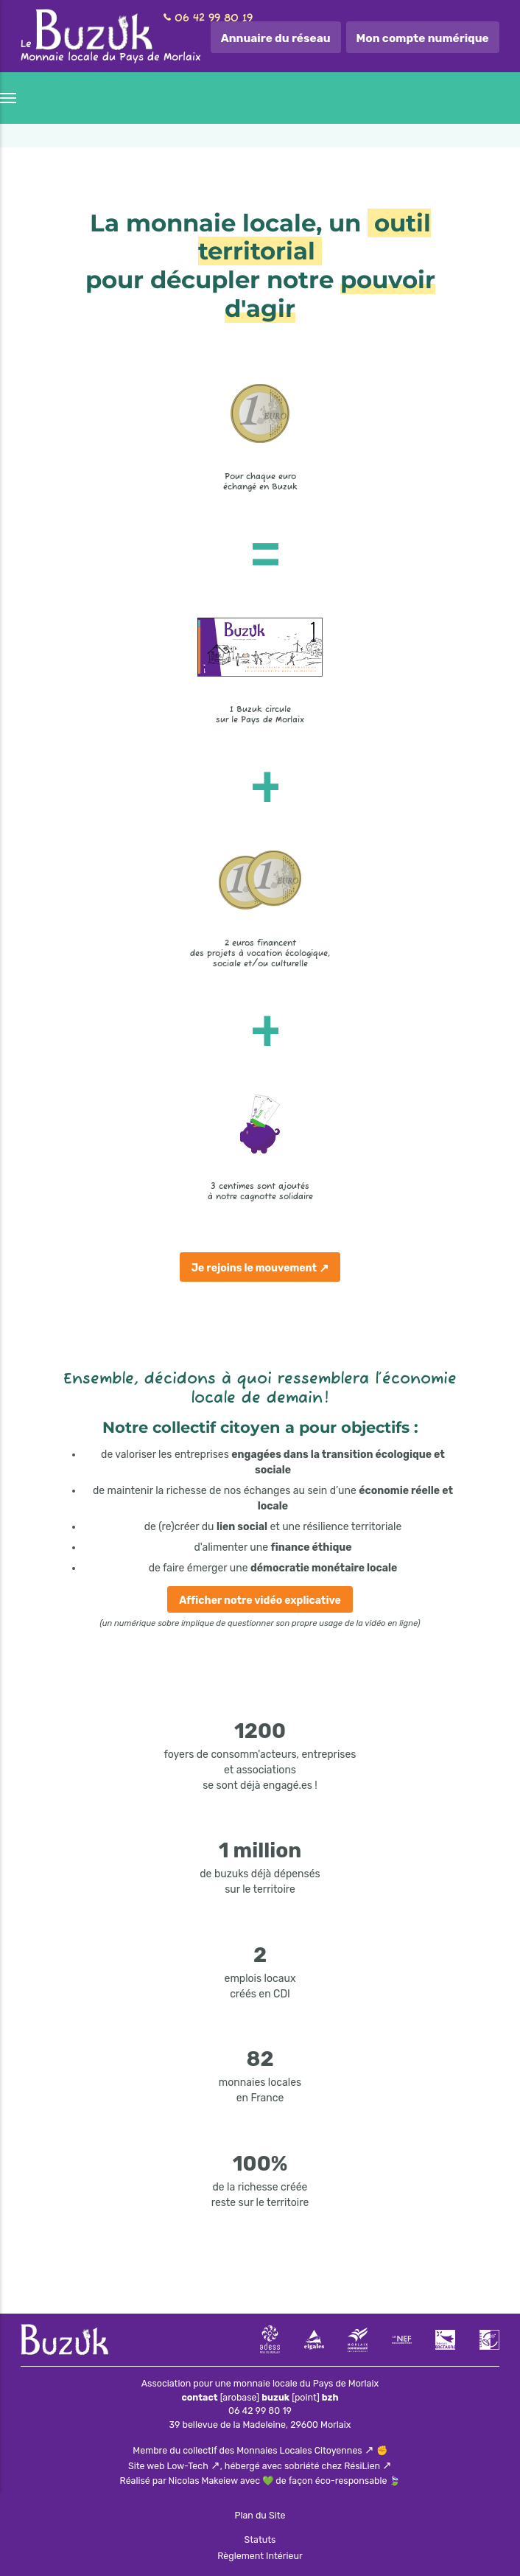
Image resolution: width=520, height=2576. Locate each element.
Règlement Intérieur (259, 2555)
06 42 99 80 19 (214, 18)
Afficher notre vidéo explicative (260, 1600)
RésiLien (362, 2465)
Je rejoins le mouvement (254, 1268)
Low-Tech (187, 2465)
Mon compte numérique (422, 38)
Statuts (260, 2539)
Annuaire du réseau (276, 38)
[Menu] (9, 98)
